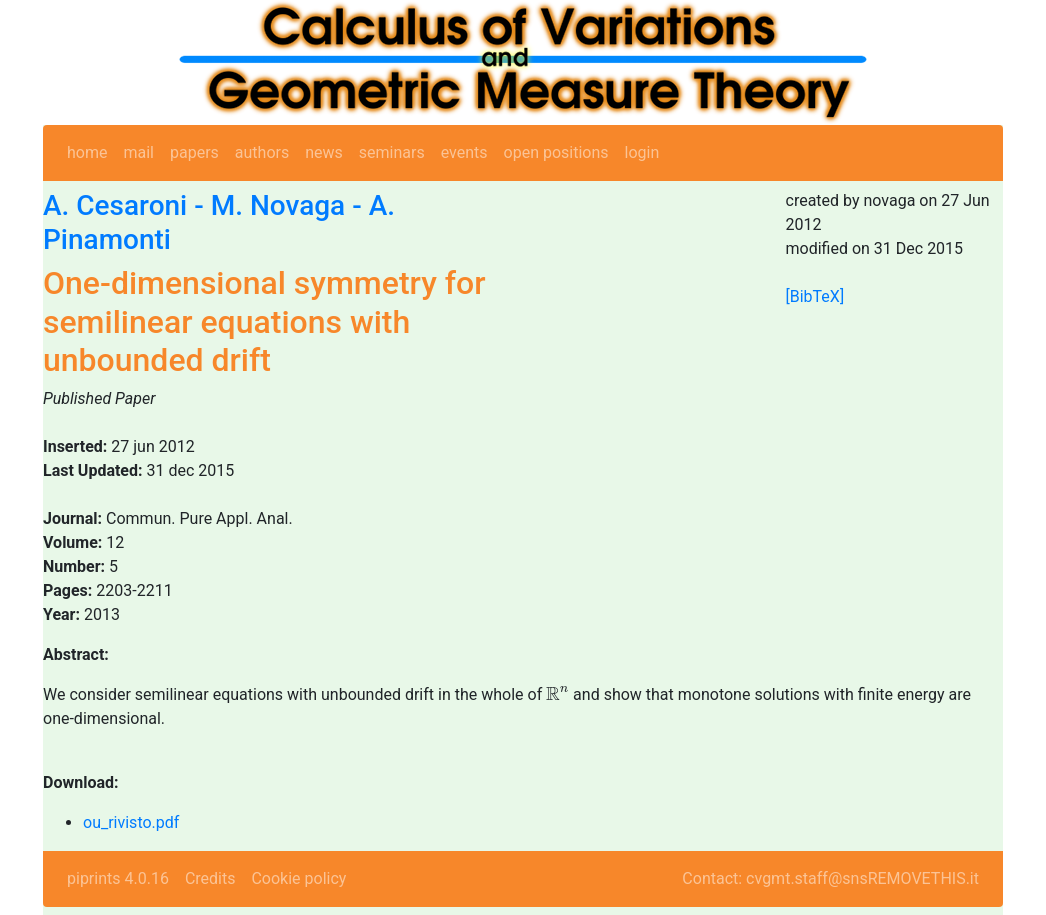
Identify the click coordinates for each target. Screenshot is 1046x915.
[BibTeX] (815, 296)
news (324, 152)
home (87, 152)
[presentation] (557, 693)
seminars (392, 152)
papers (194, 152)
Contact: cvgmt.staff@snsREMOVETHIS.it (830, 878)
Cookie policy (298, 878)
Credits (210, 878)
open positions (556, 152)
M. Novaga (278, 205)
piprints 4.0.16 (118, 878)
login (642, 152)
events (464, 152)
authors (262, 152)
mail (138, 152)
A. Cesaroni (115, 205)
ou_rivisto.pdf (131, 822)
